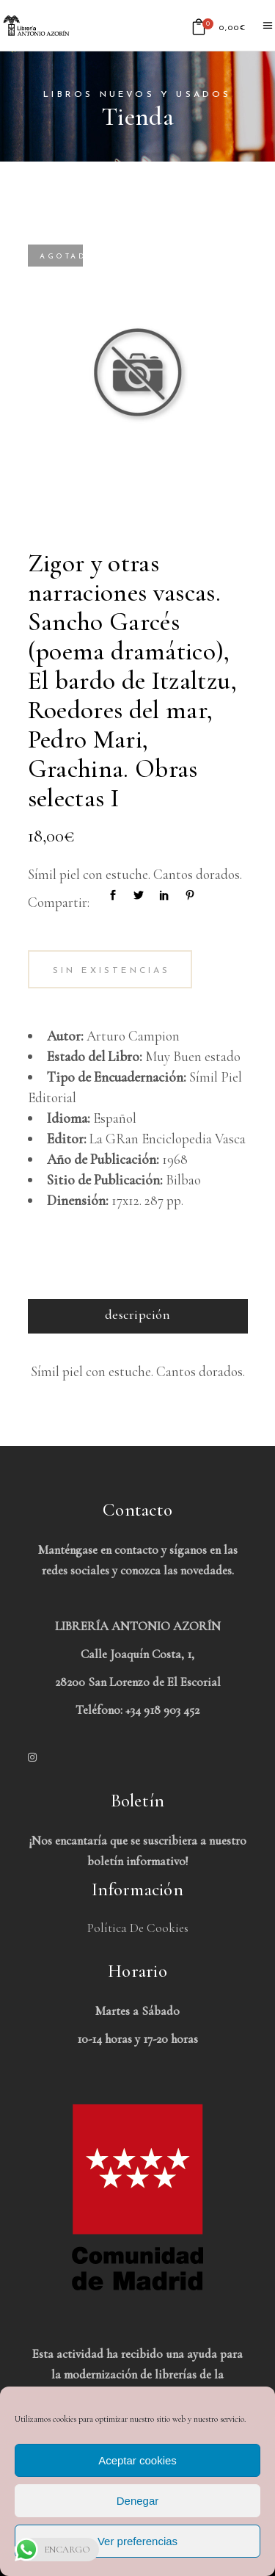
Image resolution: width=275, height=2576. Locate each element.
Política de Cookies (137, 1928)
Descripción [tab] (137, 1314)
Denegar (138, 2500)
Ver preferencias (137, 2541)
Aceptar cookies (137, 2460)
